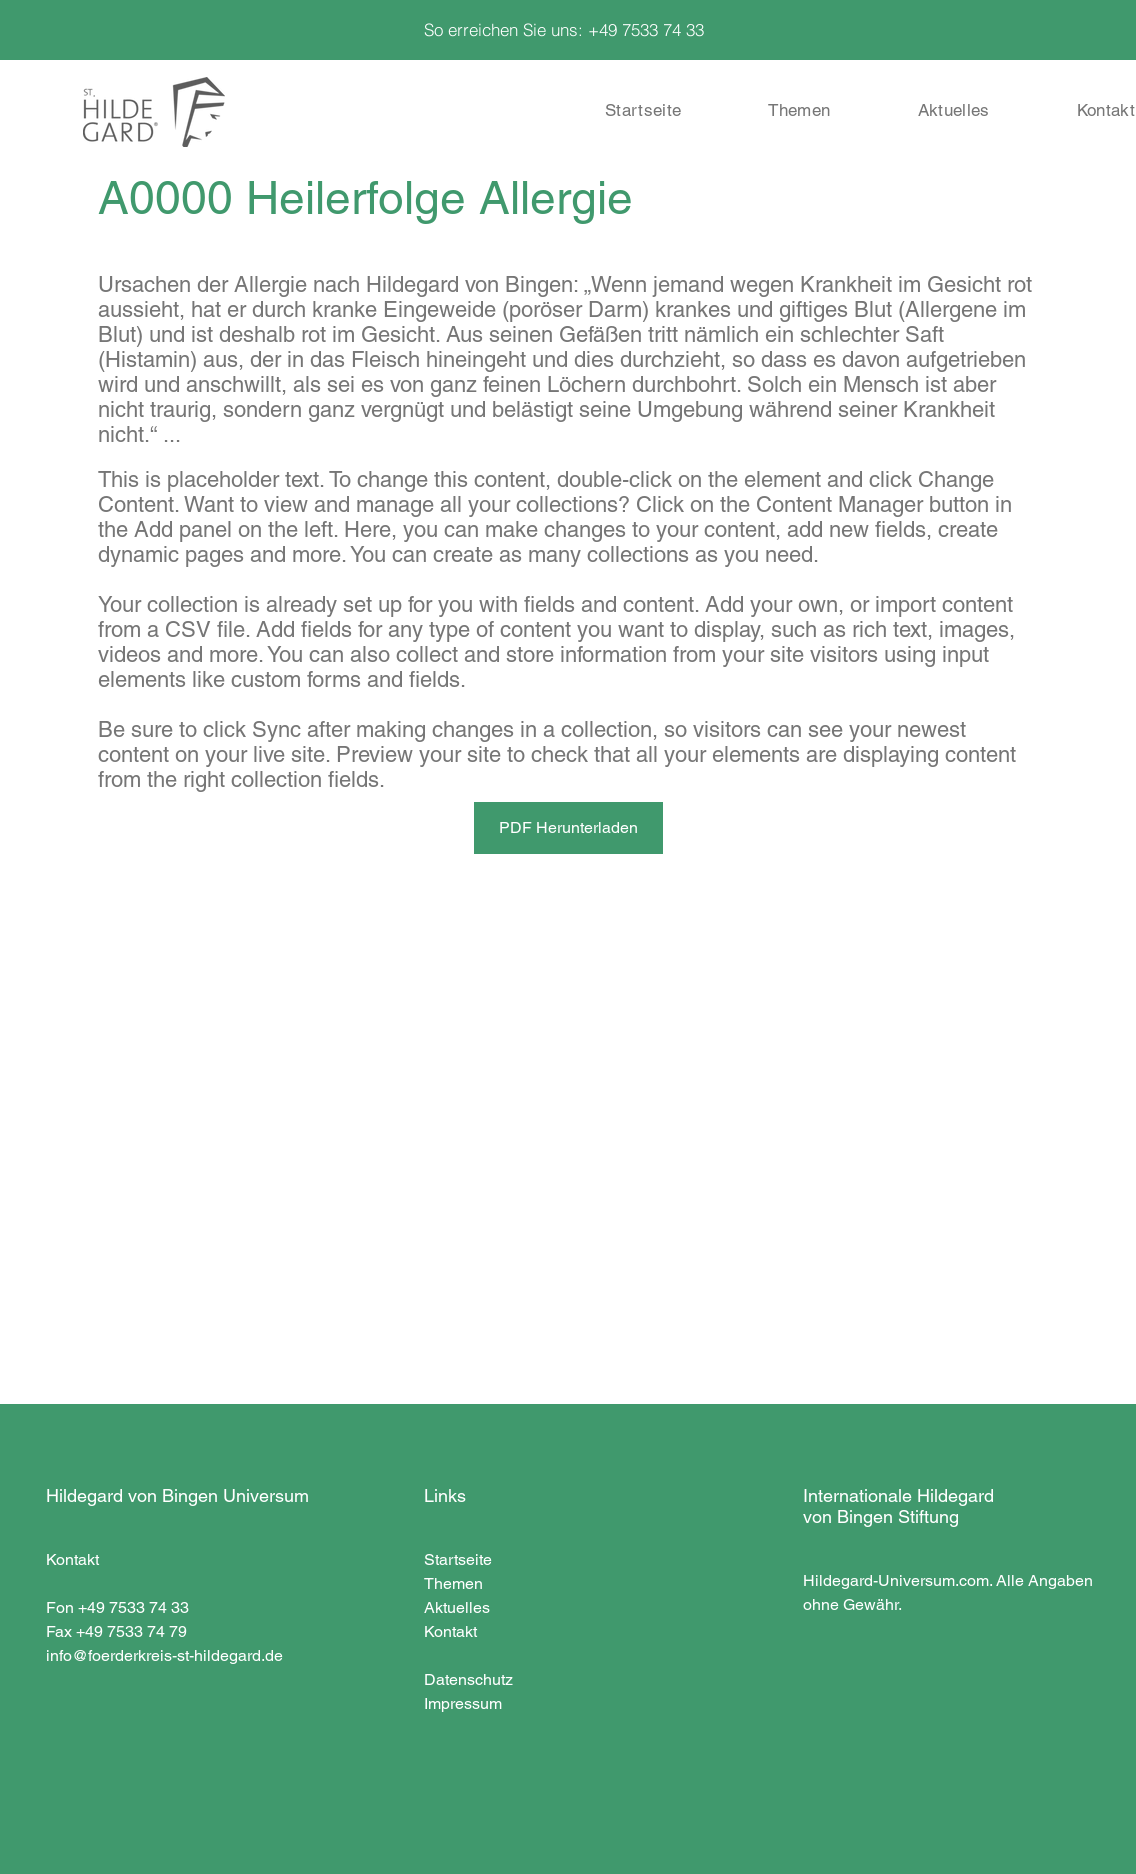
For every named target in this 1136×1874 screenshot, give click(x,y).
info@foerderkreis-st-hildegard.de (164, 1655)
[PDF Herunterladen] (568, 828)
